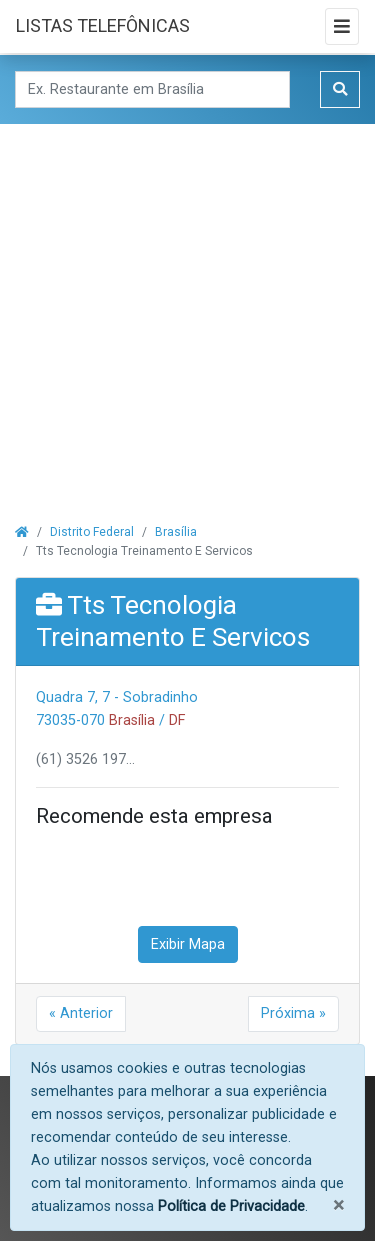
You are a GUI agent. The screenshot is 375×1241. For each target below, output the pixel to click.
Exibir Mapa (188, 944)
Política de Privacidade (231, 1206)
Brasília (176, 532)
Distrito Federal (92, 532)
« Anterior (81, 1013)
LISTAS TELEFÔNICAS (103, 25)
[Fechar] (338, 1205)
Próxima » (293, 1013)
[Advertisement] (187, 311)
